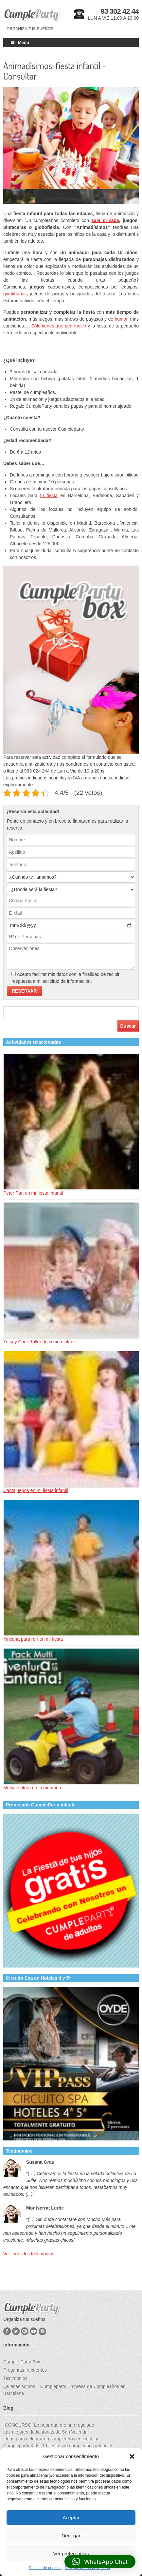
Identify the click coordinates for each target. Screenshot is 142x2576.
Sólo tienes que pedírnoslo (58, 325)
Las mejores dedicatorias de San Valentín (45, 2432)
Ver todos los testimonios (28, 2253)
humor (121, 319)
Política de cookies (45, 2568)
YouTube (33, 2331)
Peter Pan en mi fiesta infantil (33, 1193)
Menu (19, 42)
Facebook (7, 2331)
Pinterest (24, 2331)
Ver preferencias (71, 2553)
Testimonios (15, 2378)
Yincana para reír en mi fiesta (33, 1639)
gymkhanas (15, 293)
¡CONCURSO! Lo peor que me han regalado (48, 2425)
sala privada (105, 220)
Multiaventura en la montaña (32, 1787)
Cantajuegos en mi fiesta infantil (35, 1490)
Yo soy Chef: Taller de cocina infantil (40, 1341)
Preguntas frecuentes (25, 2370)
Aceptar (71, 2517)
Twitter (16, 2331)
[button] (132, 2456)
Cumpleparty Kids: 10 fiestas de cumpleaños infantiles (58, 2445)
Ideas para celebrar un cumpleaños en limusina (51, 2438)
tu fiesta (49, 495)
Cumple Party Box (21, 2361)
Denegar (71, 2535)
